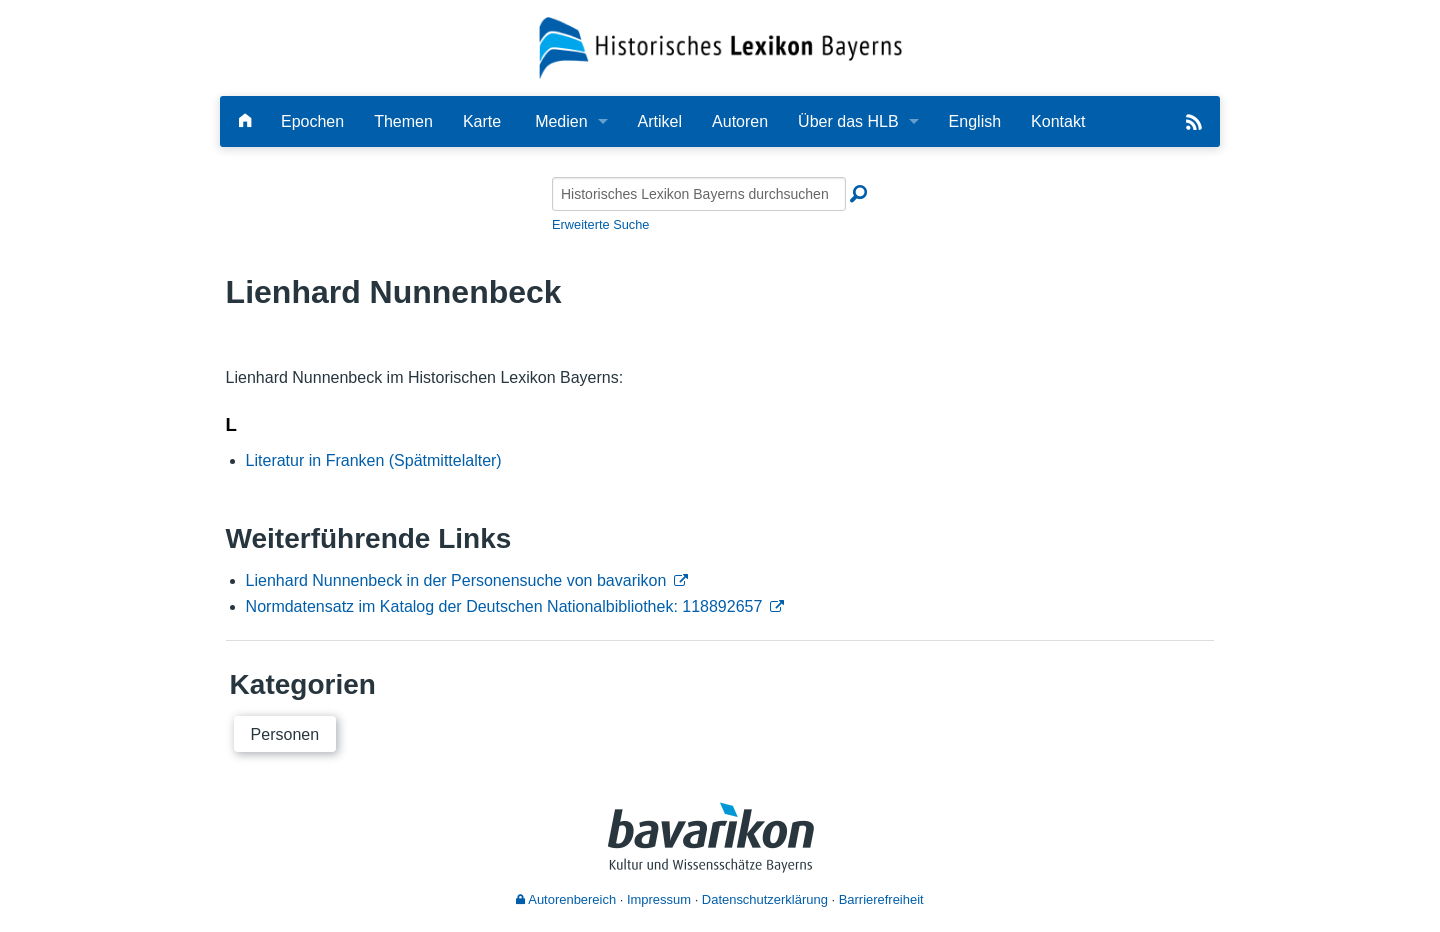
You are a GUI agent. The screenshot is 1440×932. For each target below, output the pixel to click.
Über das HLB (848, 121)
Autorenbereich (566, 899)
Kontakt (1058, 121)
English (975, 121)
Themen (403, 121)
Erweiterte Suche (600, 224)
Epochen (312, 121)
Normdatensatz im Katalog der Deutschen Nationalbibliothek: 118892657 (504, 606)
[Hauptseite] (245, 121)
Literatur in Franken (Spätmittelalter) (374, 460)
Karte (482, 121)
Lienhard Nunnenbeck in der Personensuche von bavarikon (456, 580)
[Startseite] (720, 46)
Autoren (740, 121)
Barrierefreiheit (881, 899)
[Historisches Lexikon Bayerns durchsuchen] (699, 194)
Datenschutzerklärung (765, 899)
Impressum (659, 899)
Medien (561, 121)
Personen (285, 734)
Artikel (660, 121)
